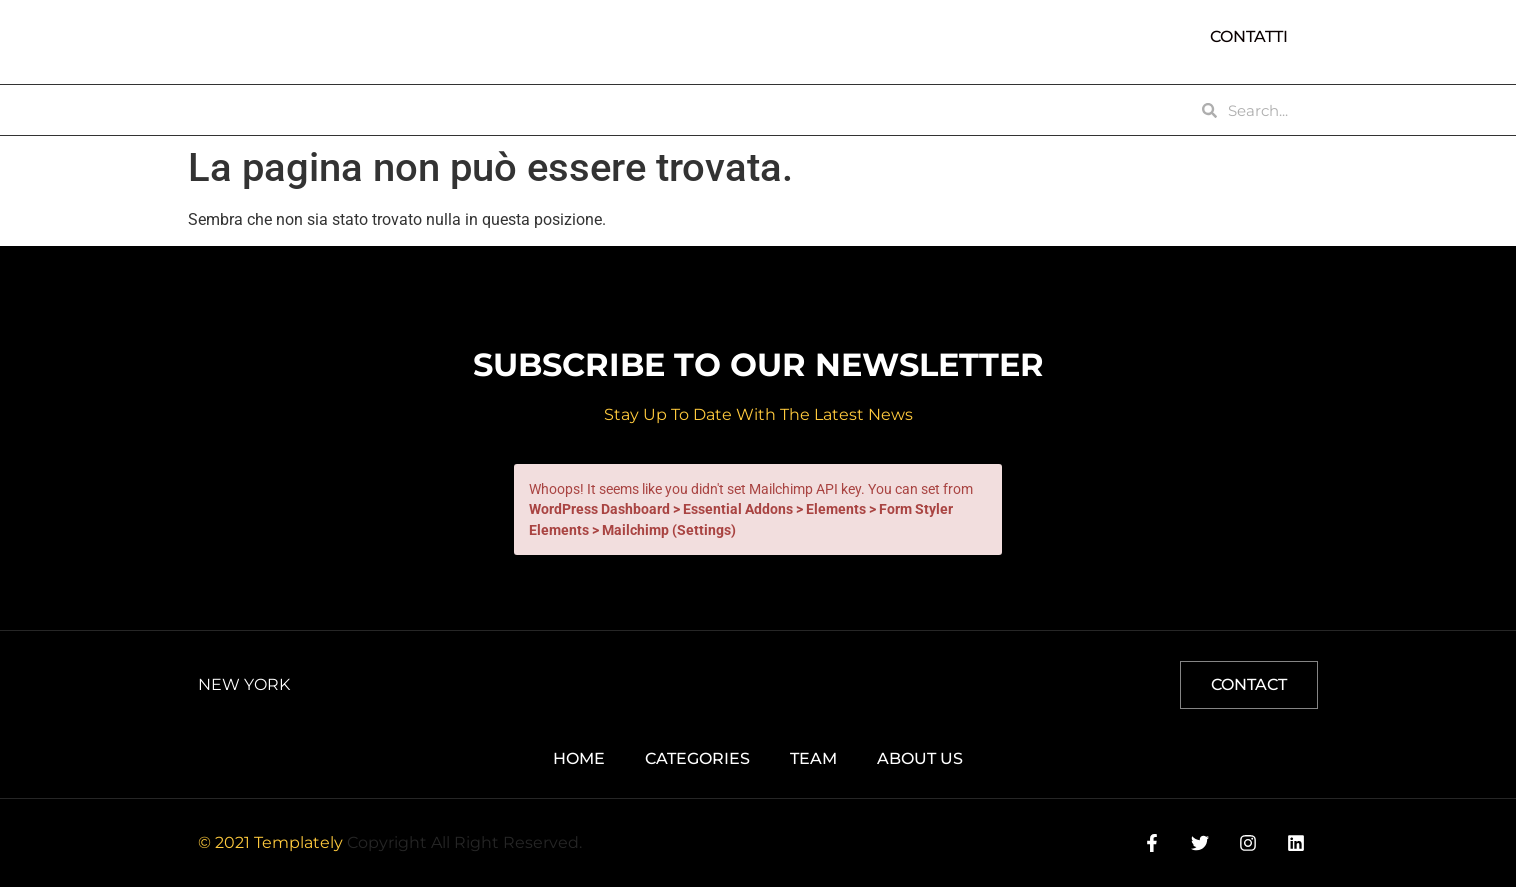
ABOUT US (331, 110)
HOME (230, 110)
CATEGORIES (455, 110)
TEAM (561, 110)
